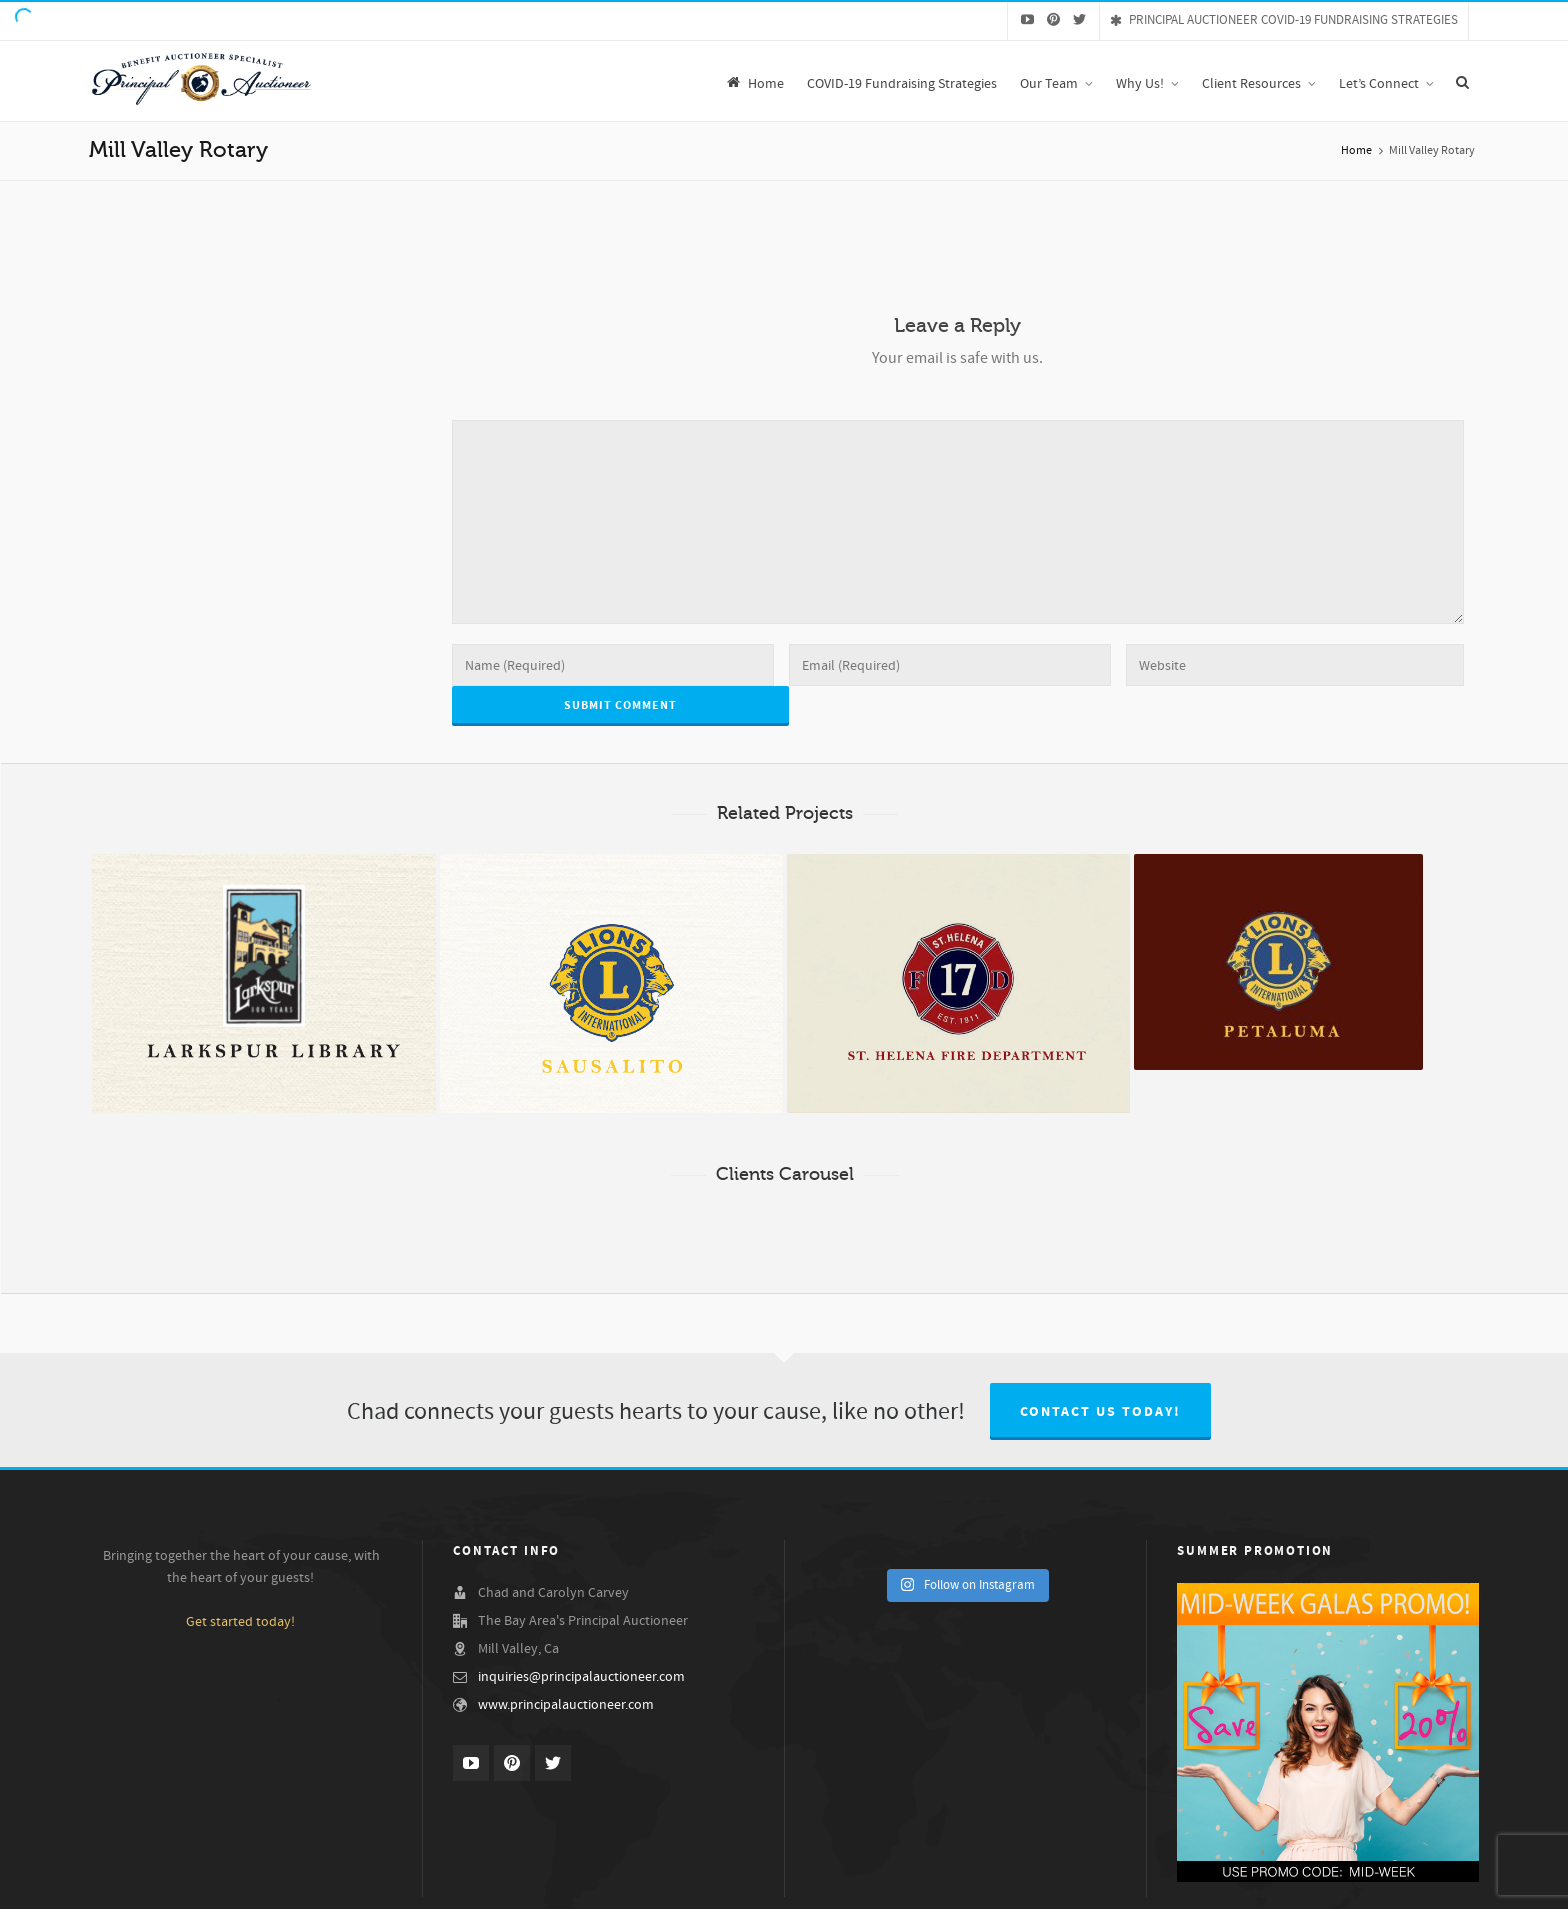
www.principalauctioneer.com (566, 1705)
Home (1356, 150)
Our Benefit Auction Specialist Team (966, 1882)
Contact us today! (1100, 1412)
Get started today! (240, 1622)
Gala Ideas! (1369, 1882)
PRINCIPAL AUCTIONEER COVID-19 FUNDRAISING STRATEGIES (1284, 20)
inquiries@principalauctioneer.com (581, 1677)
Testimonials (1184, 1882)
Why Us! (634, 1882)
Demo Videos (1104, 1882)
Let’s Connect (1445, 1882)
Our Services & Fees (1279, 1882)
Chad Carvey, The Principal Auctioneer (765, 1882)
